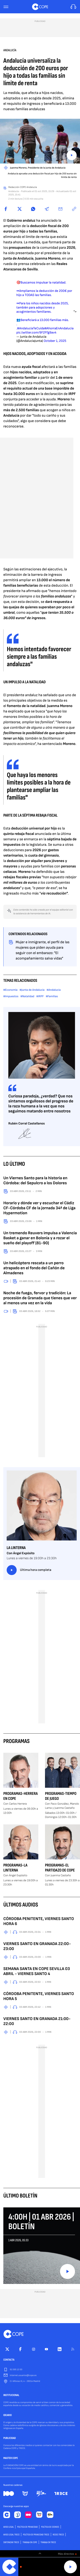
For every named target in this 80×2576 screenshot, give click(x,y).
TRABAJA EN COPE (29, 2542)
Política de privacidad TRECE (36, 2534)
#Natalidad (27, 996)
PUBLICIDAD (9, 2438)
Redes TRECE (58, 2534)
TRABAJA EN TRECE (48, 2542)
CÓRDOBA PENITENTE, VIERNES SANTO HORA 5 (38, 1996)
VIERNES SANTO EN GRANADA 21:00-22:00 (37, 2021)
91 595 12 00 (16, 2369)
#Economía (10, 990)
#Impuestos (10, 996)
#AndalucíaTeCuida (30, 328)
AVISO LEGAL (8, 2527)
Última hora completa (29, 1570)
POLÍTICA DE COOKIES (50, 2527)
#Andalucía (54, 990)
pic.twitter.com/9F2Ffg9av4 (36, 333)
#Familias (52, 996)
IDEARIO (7, 2415)
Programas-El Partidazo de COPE (60, 1868)
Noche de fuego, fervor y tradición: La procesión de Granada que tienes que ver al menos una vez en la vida (40, 1297)
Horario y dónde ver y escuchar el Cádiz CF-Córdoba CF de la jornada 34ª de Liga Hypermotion (39, 1208)
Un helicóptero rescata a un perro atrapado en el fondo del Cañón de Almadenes (34, 1268)
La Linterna (16, 1547)
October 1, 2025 (55, 341)
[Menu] (5, 7)
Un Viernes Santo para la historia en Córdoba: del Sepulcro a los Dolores (35, 1181)
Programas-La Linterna (15, 1868)
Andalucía (9, 50)
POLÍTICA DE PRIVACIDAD (27, 2527)
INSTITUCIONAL (11, 2395)
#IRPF (40, 996)
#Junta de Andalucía (32, 990)
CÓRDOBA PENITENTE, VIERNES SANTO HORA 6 (38, 1921)
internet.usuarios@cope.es (23, 2375)
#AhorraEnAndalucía (59, 328)
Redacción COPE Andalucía (22, 187)
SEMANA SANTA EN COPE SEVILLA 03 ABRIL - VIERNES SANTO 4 (36, 1971)
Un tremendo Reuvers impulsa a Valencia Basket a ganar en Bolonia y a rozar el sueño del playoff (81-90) (40, 1238)
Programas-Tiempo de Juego (60, 1796)
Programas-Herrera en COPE (20, 1796)
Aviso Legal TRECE (11, 2534)
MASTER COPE (10, 2458)
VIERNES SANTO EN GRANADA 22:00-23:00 (37, 1946)
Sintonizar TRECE (11, 2542)
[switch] (40, 2553)
